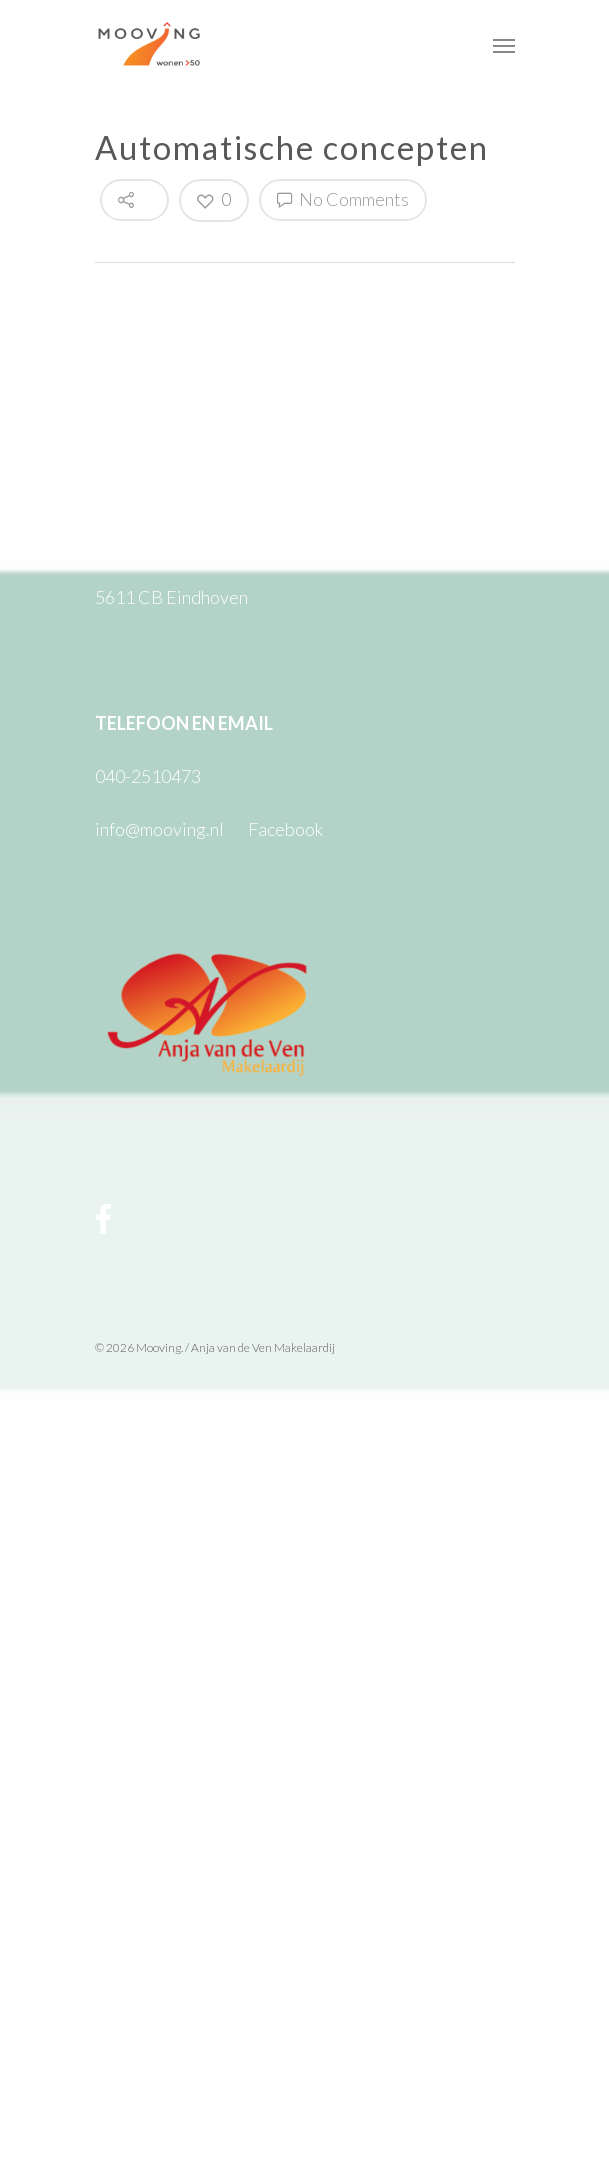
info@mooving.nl (159, 829)
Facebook (285, 829)
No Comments (343, 199)
